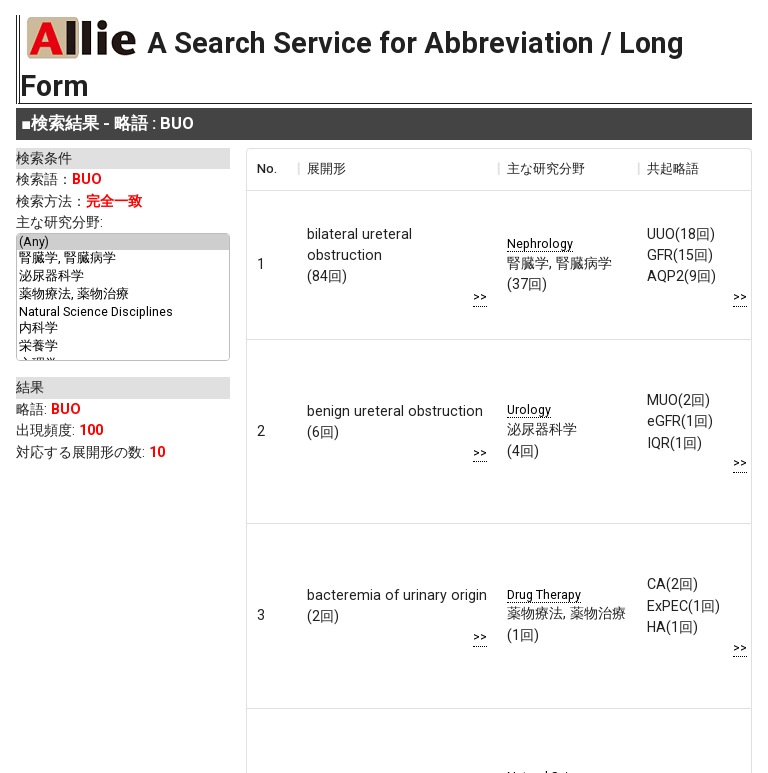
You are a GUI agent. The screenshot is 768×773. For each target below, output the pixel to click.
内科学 (123, 329)
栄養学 (123, 347)
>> (480, 295)
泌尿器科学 (123, 277)
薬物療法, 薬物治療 (123, 295)
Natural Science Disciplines (123, 312)
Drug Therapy (544, 593)
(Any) (123, 242)
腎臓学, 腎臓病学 (123, 259)
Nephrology (540, 242)
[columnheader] (272, 169)
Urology (529, 409)
